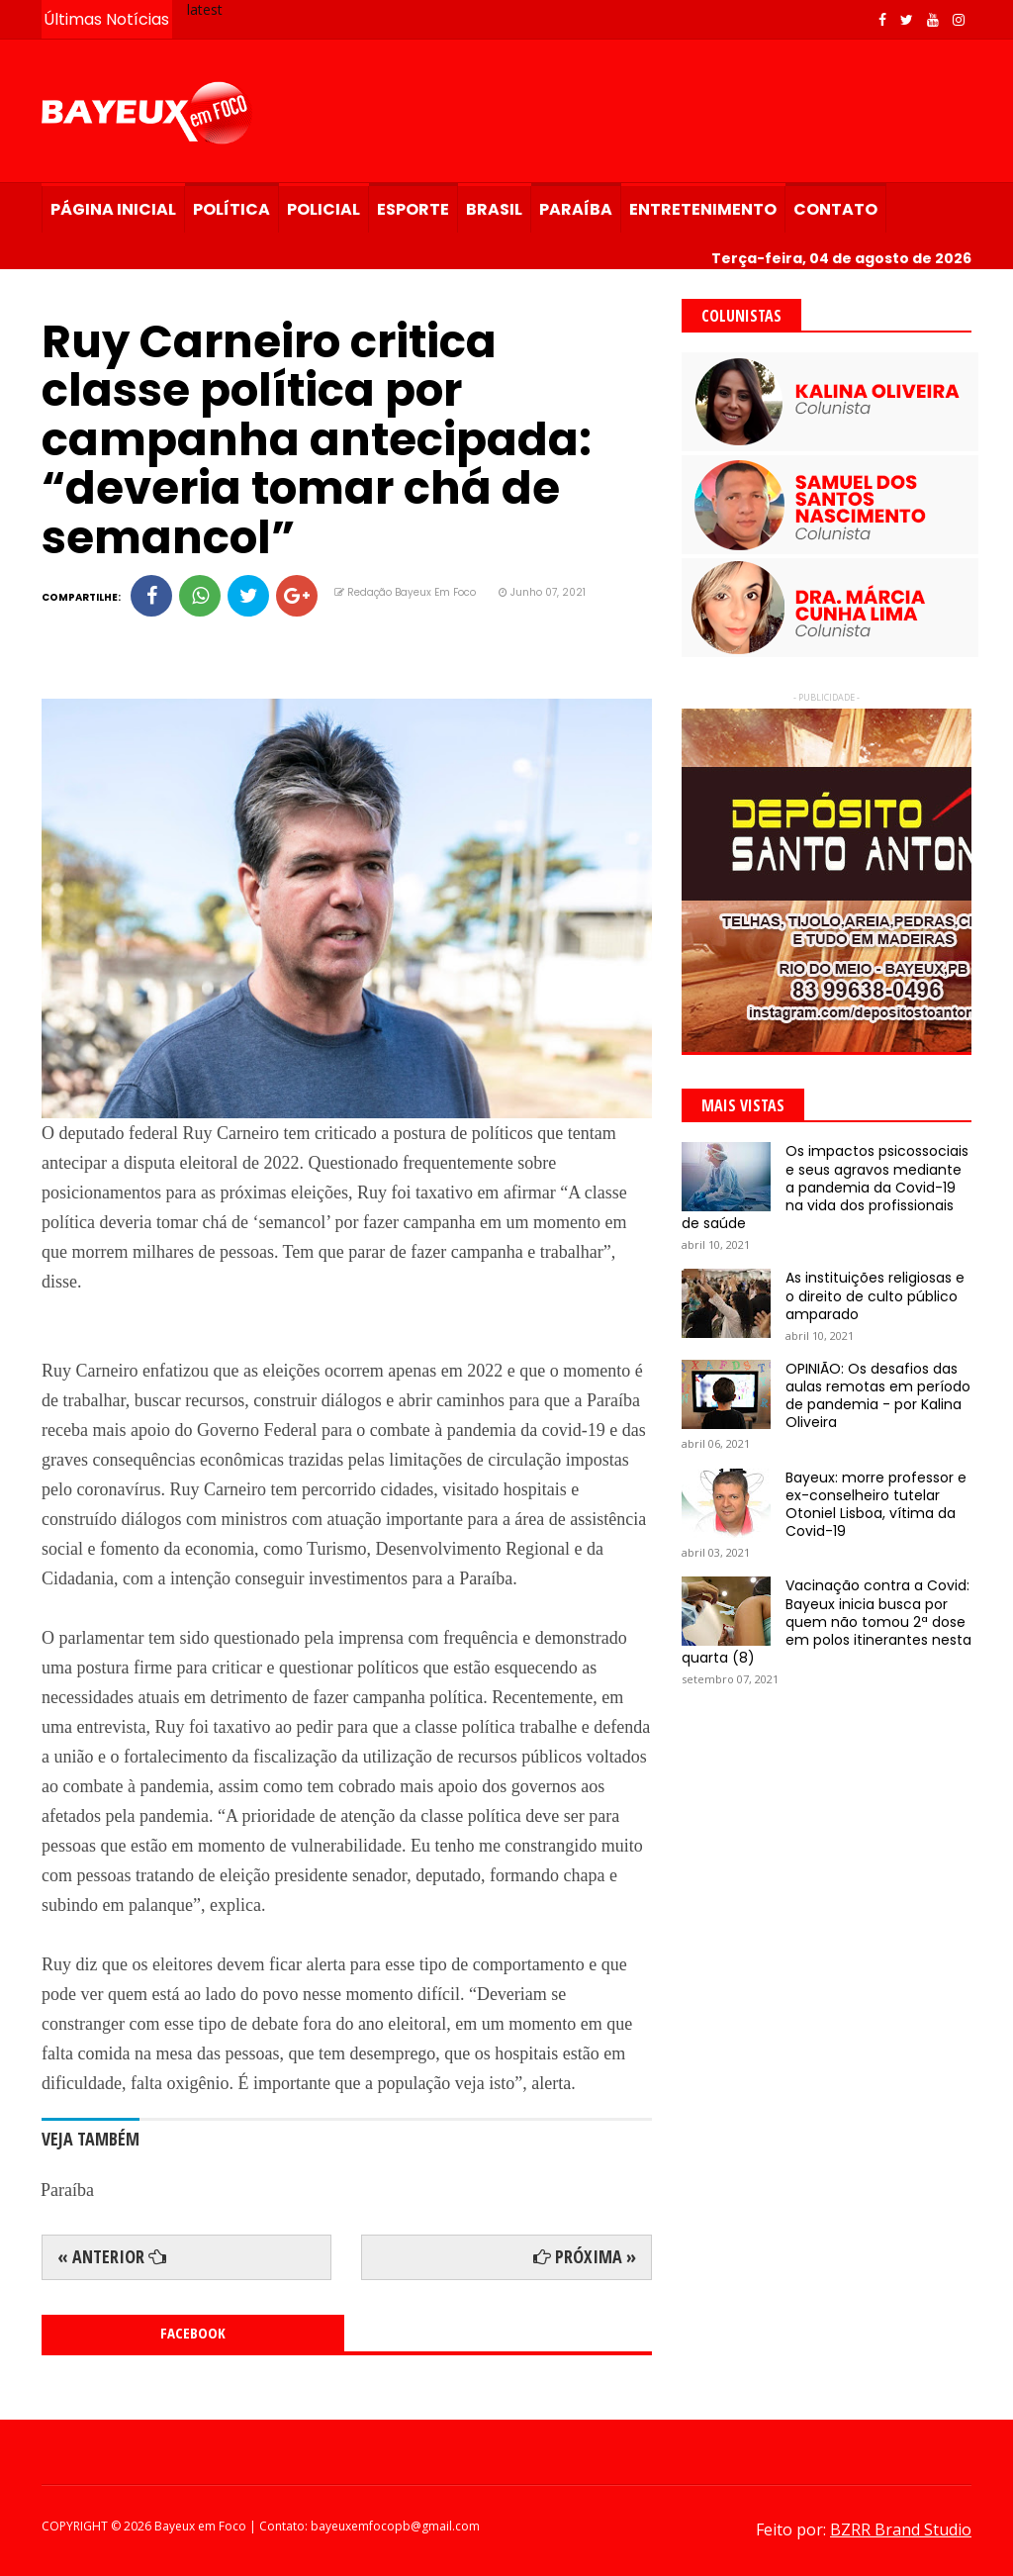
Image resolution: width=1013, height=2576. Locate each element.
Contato (835, 209)
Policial (323, 209)
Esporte (413, 209)
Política (231, 209)
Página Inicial (113, 209)
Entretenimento (703, 209)
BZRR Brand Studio (900, 2529)
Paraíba (575, 209)
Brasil (494, 209)
